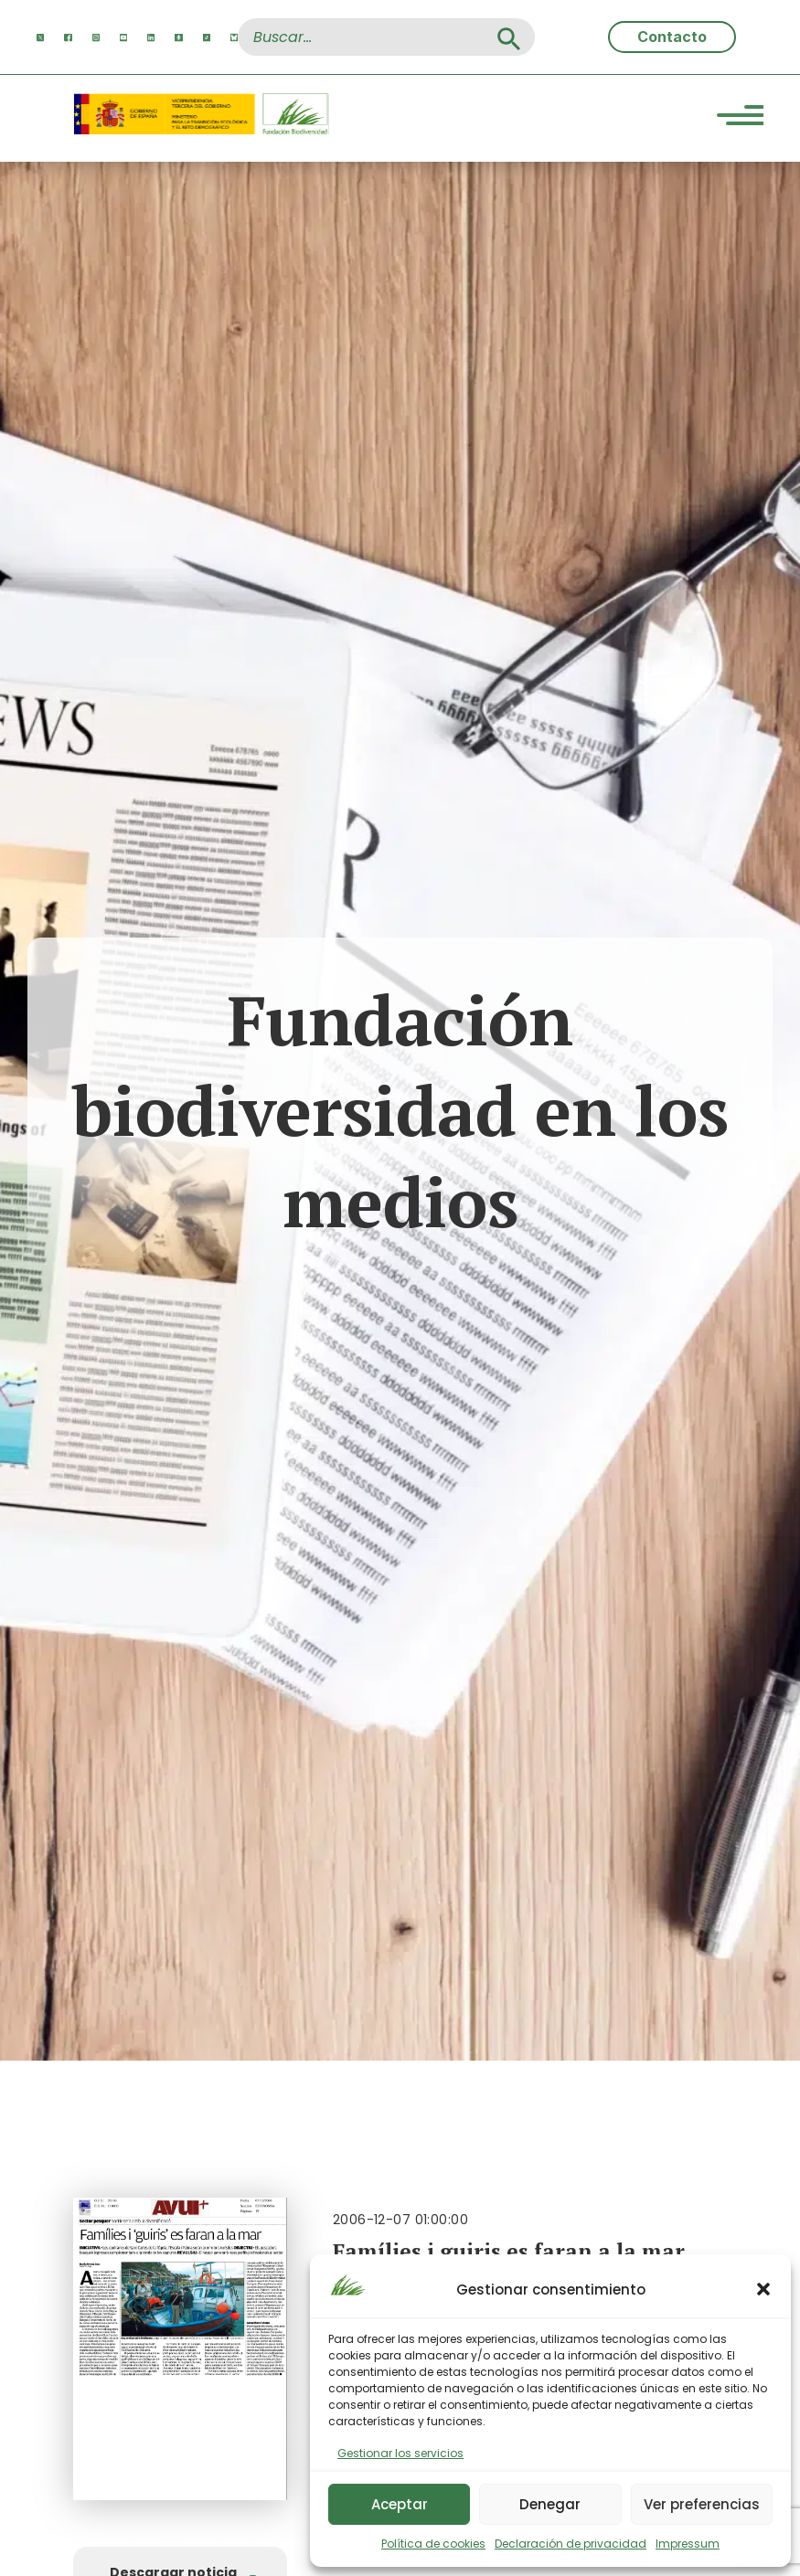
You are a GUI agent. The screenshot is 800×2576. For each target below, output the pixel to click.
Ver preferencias (702, 2504)
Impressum (688, 2543)
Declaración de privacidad (570, 2543)
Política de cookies (433, 2543)
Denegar (550, 2504)
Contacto (672, 36)
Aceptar (399, 2504)
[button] (763, 2289)
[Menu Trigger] (740, 118)
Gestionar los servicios (400, 2453)
